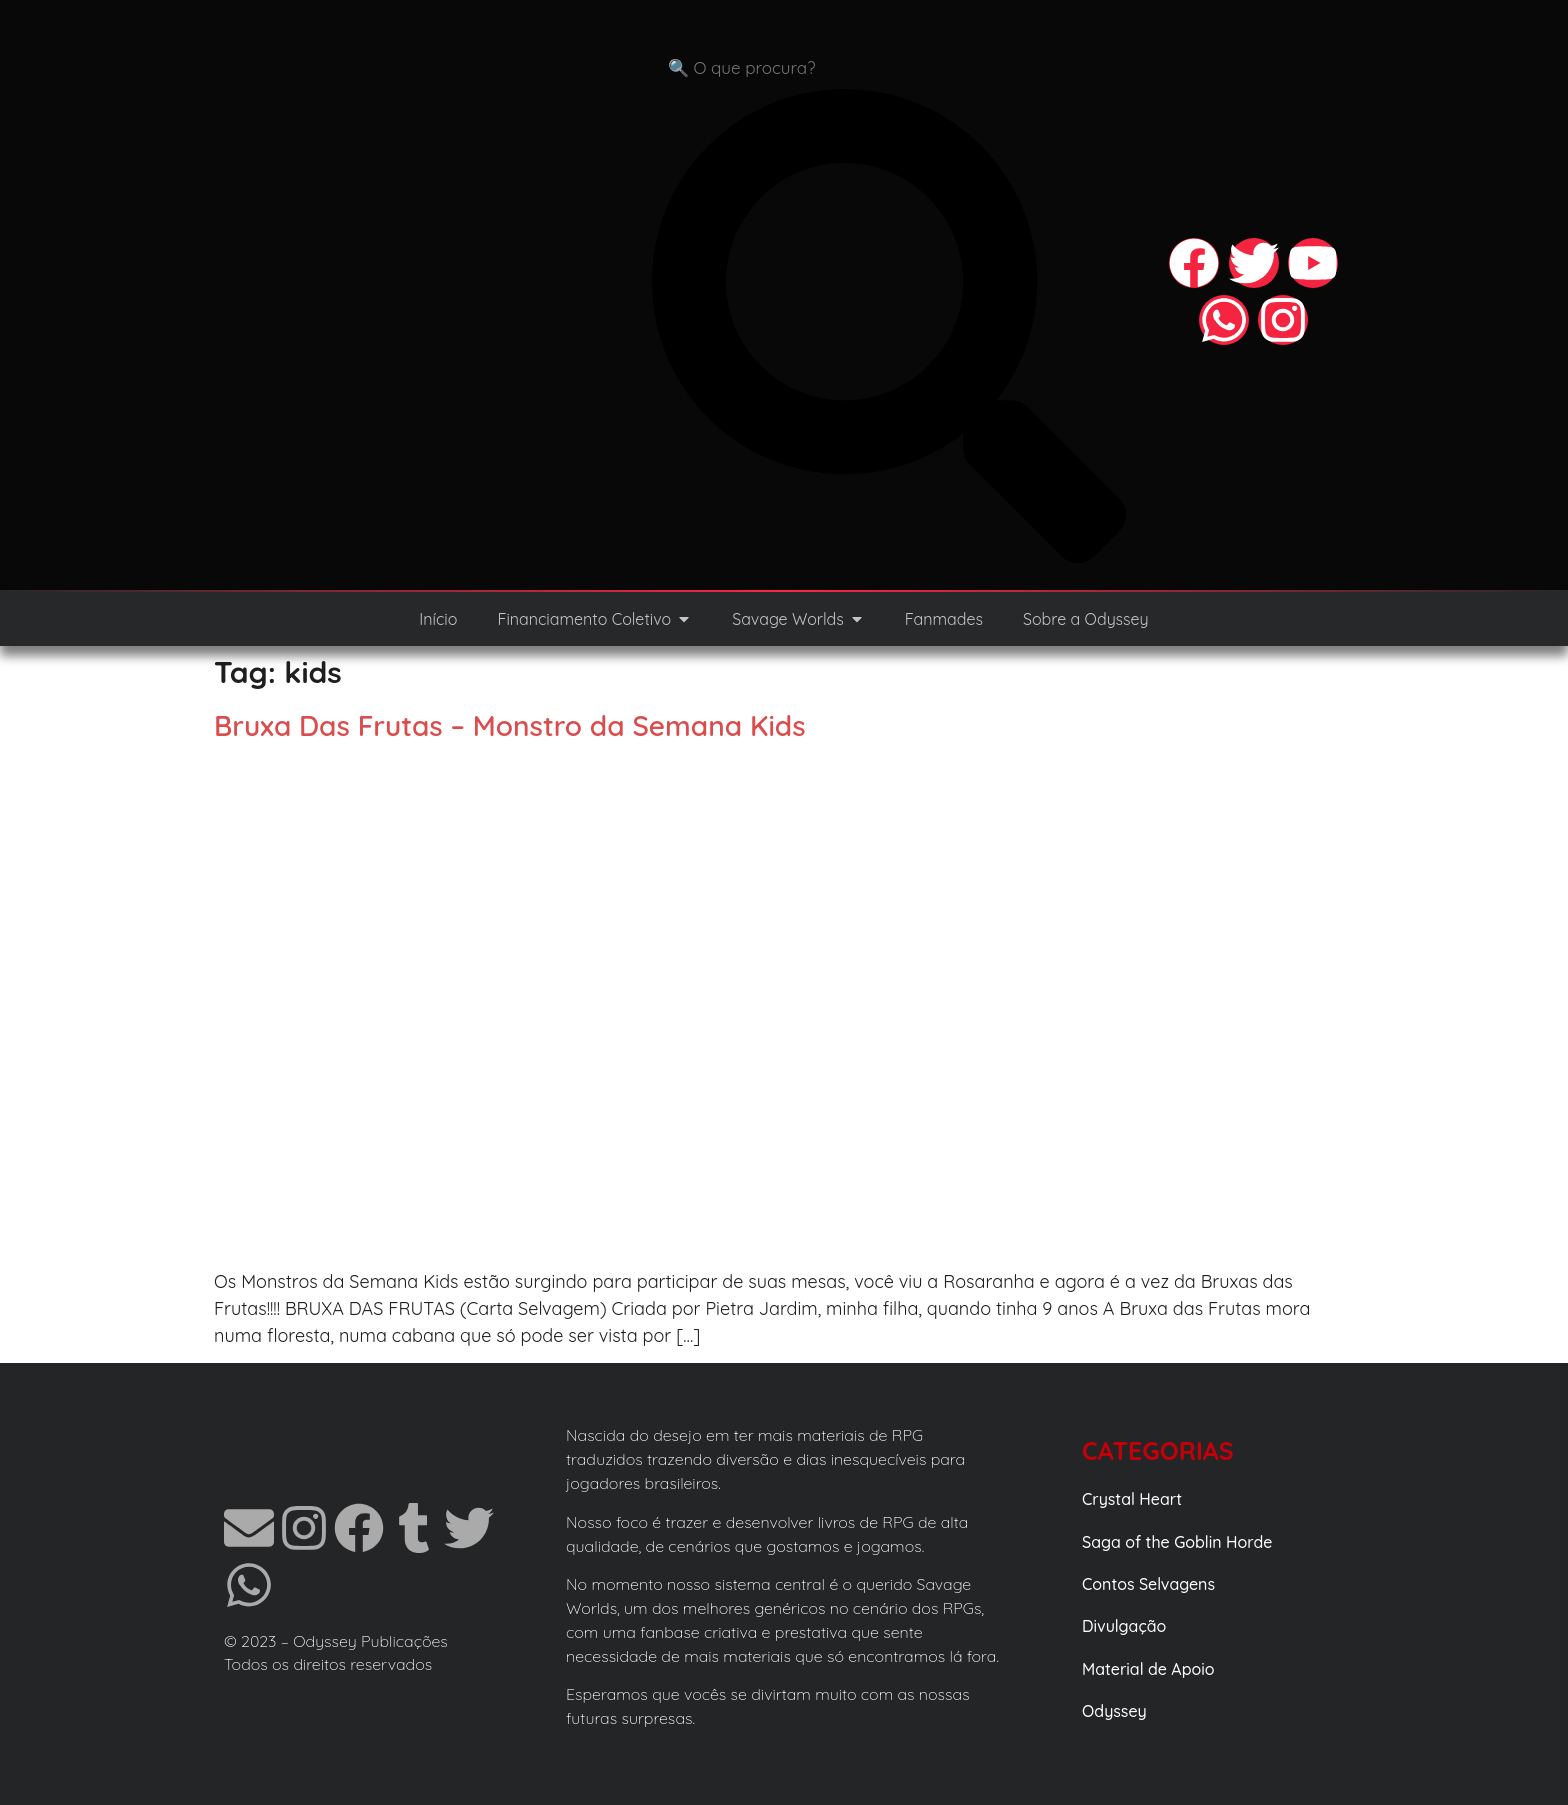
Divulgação (1124, 1626)
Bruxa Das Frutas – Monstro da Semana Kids (510, 725)
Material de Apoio (1148, 1669)
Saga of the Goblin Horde (1177, 1542)
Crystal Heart (1132, 1499)
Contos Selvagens (1148, 1584)
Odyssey (1114, 1711)
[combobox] (889, 68)
